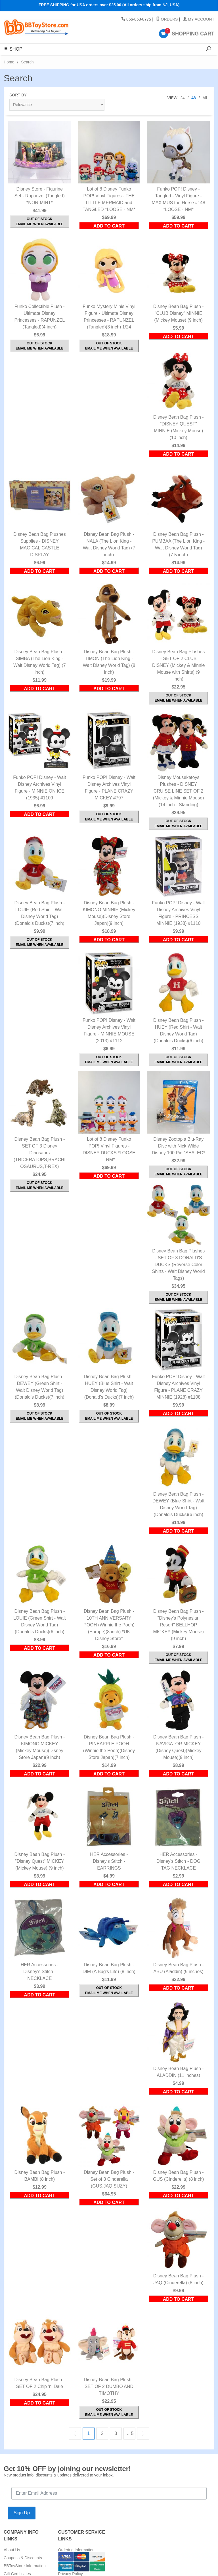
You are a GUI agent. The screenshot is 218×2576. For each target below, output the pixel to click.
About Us (12, 2550)
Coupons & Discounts (23, 2558)
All (204, 98)
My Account (198, 19)
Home (9, 62)
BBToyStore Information (25, 2565)
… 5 (129, 2433)
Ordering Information (76, 2550)
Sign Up (22, 2512)
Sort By (18, 95)
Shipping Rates (71, 2558)
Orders (167, 19)
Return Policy (70, 2565)
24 (182, 98)
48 (193, 98)
